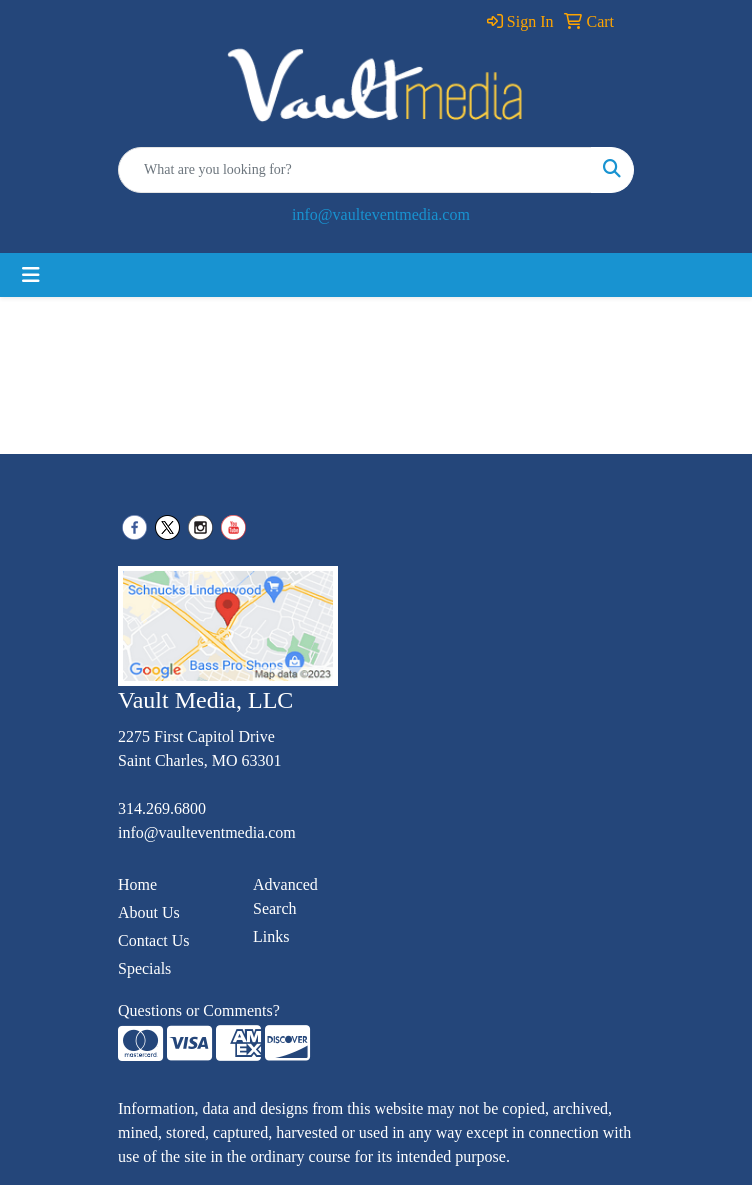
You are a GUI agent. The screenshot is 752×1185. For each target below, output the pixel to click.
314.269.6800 (162, 808)
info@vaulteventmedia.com (381, 214)
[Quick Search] (355, 170)
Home (137, 884)
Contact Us (154, 940)
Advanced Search (285, 896)
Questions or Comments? (199, 1010)
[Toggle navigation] (31, 275)
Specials (144, 968)
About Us (149, 912)
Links (271, 936)
